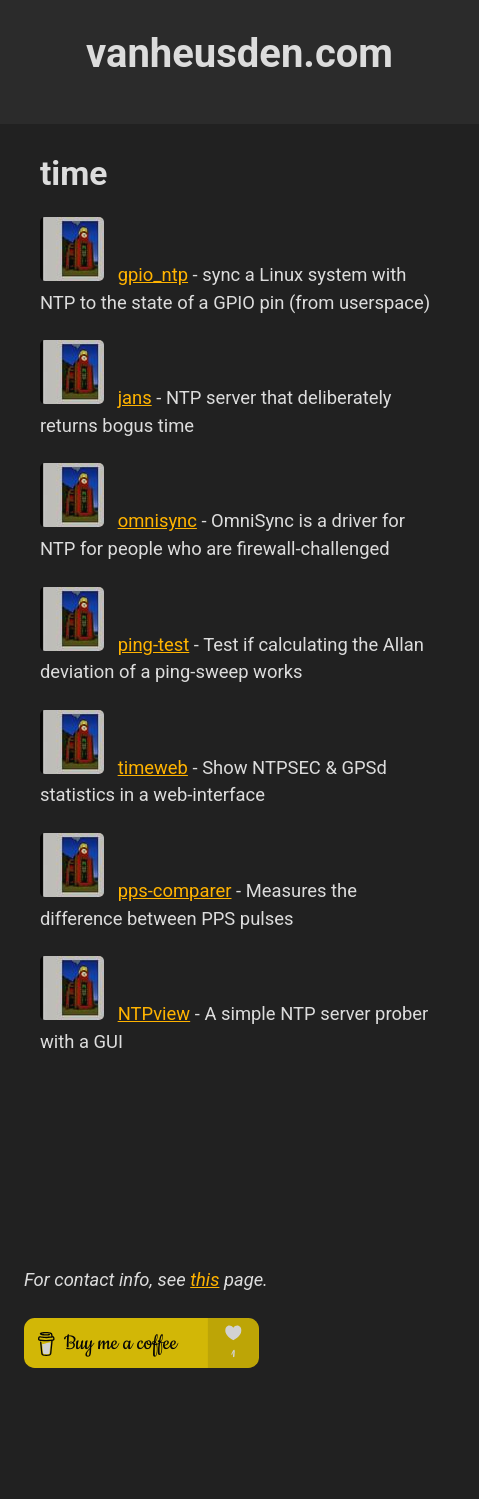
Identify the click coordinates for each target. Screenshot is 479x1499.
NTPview (154, 1013)
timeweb (153, 767)
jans (135, 397)
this (204, 1279)
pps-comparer (175, 890)
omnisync (157, 520)
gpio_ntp (153, 274)
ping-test (154, 644)
